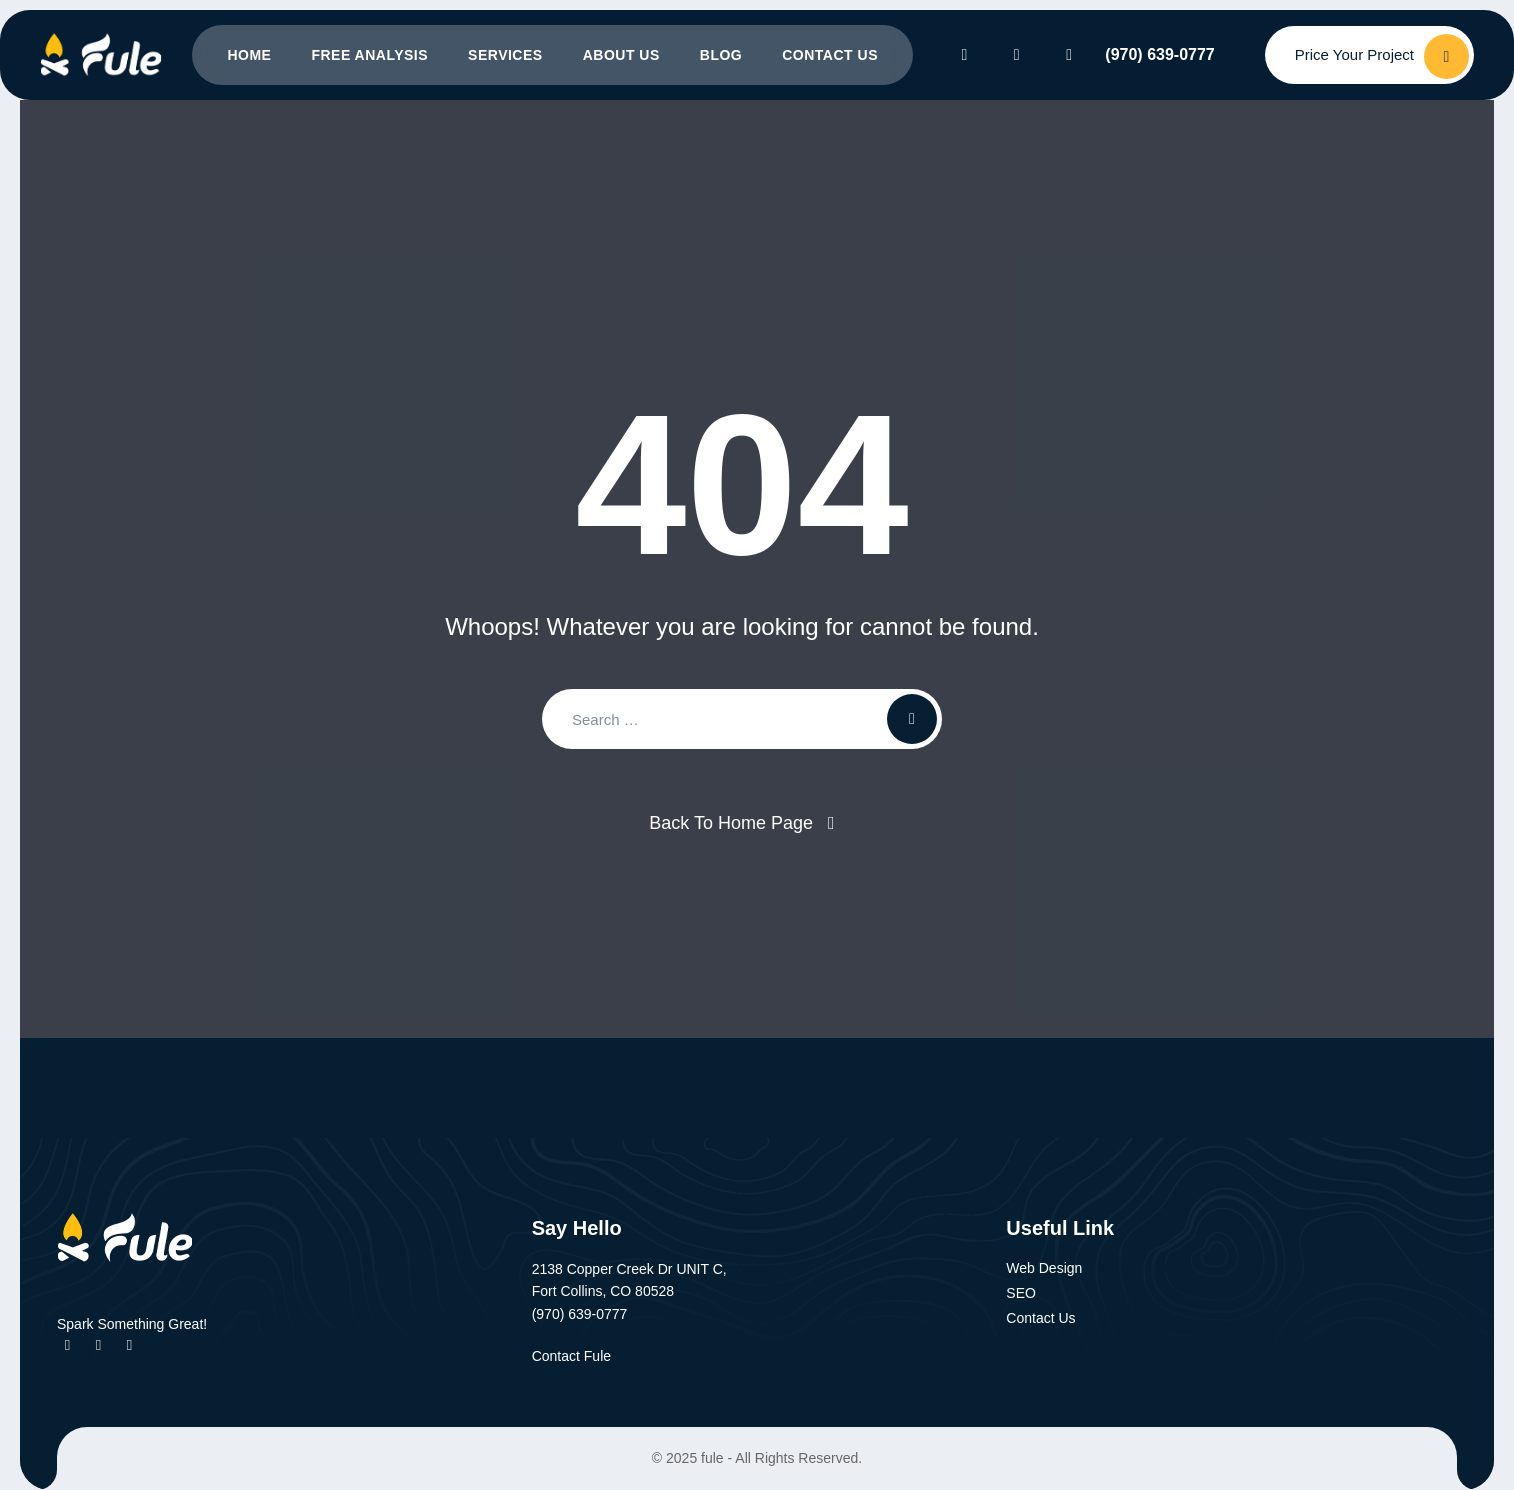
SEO (1021, 1293)
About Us (621, 55)
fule (712, 1458)
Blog (721, 55)
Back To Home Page (731, 823)
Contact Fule (583, 1356)
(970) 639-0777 (1159, 54)
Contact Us (830, 55)
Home (249, 55)
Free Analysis (369, 55)
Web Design (1044, 1268)
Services (505, 55)
